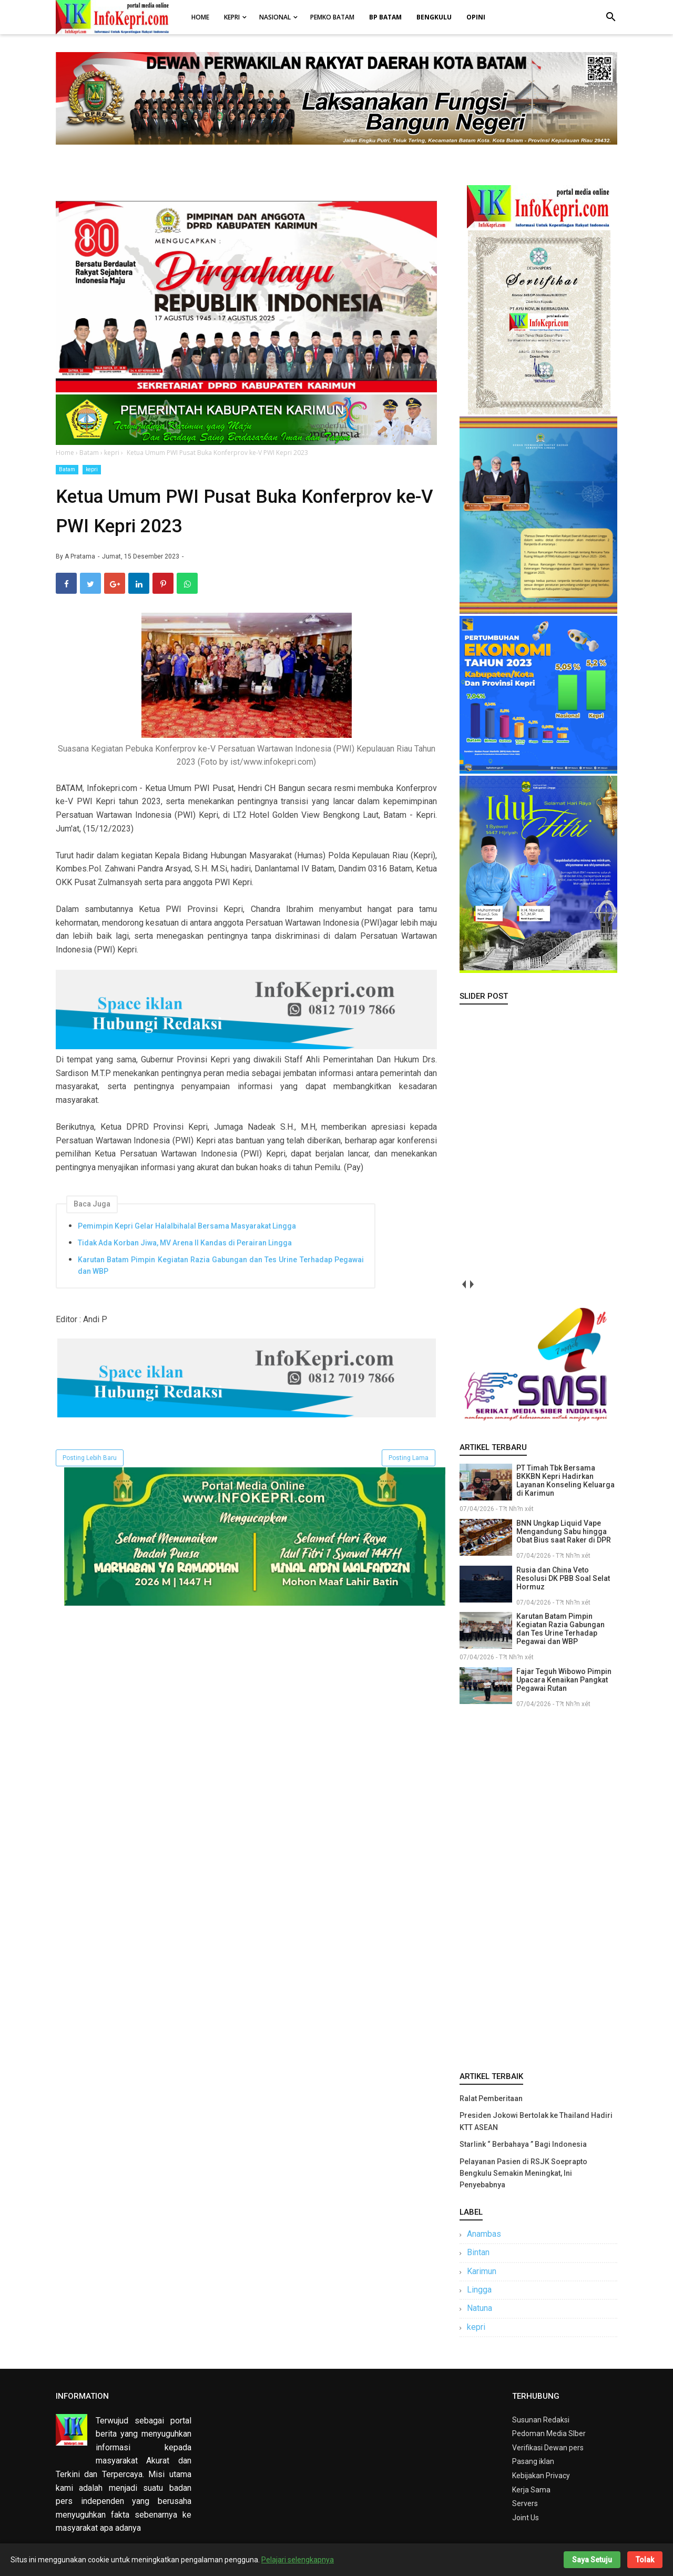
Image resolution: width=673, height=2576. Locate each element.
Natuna (479, 2308)
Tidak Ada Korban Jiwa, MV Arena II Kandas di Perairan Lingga (185, 1243)
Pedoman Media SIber (549, 2433)
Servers (525, 2503)
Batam (67, 469)
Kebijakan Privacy (541, 2475)
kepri (92, 469)
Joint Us (525, 2517)
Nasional (275, 17)
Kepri (232, 17)
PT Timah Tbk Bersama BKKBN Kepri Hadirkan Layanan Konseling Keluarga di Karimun (565, 1480)
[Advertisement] (538, 1887)
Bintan (478, 2252)
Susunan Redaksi (540, 2420)
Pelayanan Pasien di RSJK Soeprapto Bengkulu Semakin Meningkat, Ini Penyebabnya (523, 2173)
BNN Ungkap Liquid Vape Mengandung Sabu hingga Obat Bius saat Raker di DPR (563, 1531)
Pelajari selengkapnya (297, 2559)
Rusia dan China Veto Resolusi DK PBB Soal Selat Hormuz (563, 1578)
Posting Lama (409, 1458)
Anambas (484, 2234)
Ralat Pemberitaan (491, 2098)
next (471, 1284)
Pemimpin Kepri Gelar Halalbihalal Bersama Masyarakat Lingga (187, 1226)
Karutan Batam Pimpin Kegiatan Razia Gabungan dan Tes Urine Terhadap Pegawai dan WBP (221, 1265)
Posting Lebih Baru (90, 1458)
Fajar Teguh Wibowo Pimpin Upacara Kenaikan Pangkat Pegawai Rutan (563, 1679)
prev (463, 1284)
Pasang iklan (533, 2461)
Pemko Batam (332, 17)
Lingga (479, 2290)
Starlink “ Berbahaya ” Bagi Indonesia (523, 2144)
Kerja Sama (531, 2490)
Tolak (645, 2559)
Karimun (481, 2271)
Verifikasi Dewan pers (548, 2447)
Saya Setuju (592, 2559)
